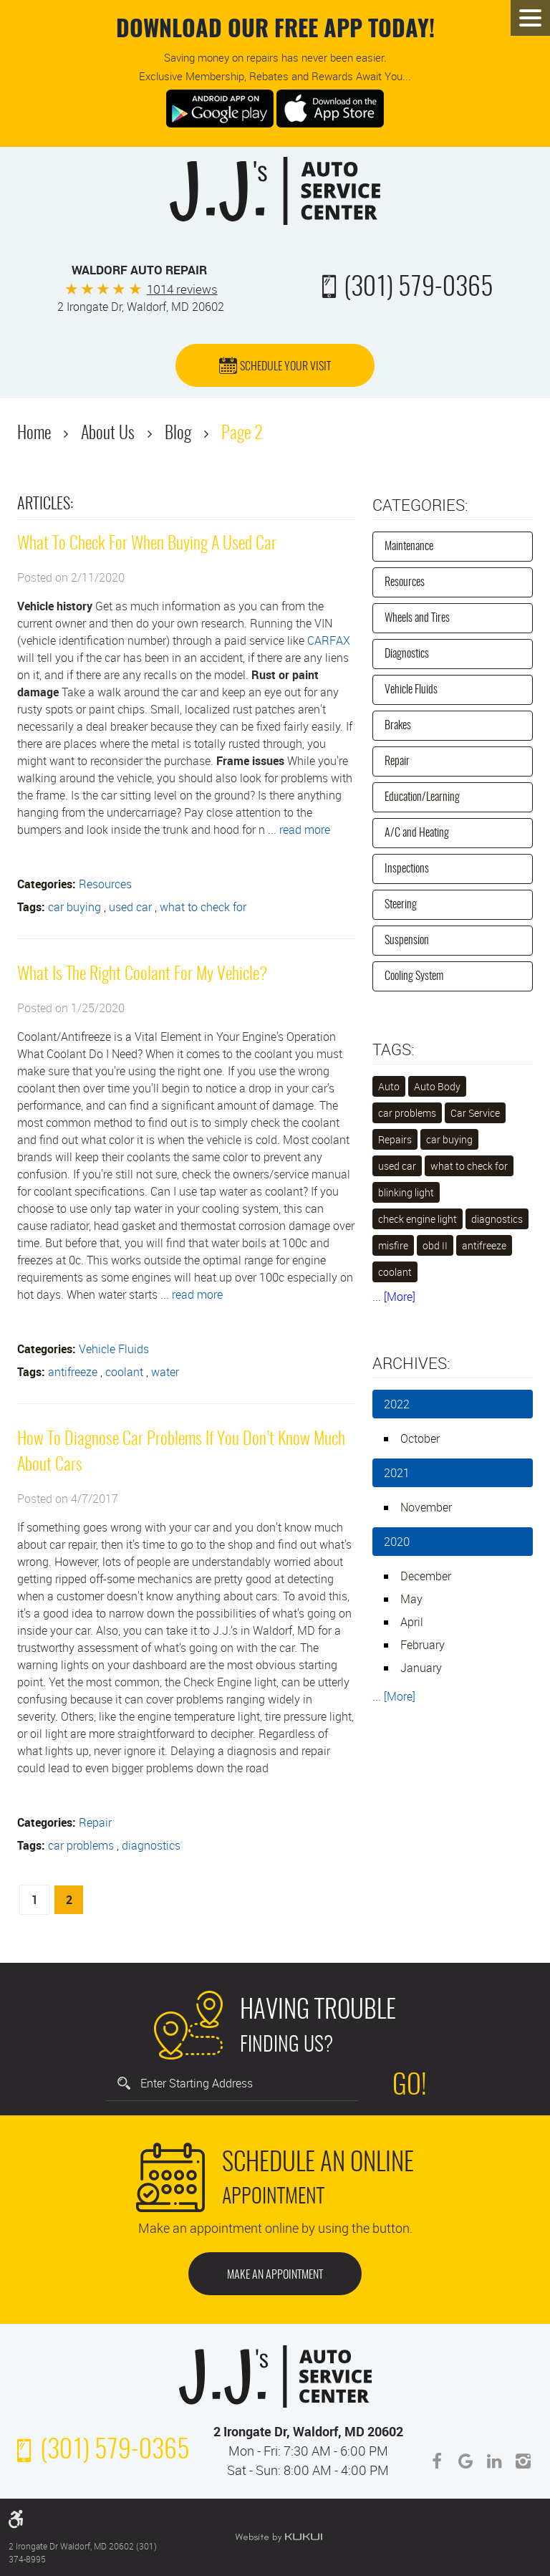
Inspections (407, 869)
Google (465, 2461)
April (411, 1622)
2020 (397, 1541)
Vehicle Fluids (114, 1349)
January (421, 1668)
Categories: (420, 504)
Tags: (393, 1049)
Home (34, 434)
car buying (74, 907)
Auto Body (437, 1086)
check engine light (417, 1219)
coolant (124, 1372)
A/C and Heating (417, 833)
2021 (397, 1473)
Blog (178, 434)
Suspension (407, 940)
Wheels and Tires (417, 618)
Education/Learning (422, 797)
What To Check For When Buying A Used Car (146, 544)
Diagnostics (407, 654)
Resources (105, 884)
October (420, 1438)
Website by (278, 2537)
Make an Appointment (275, 2275)
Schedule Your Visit (285, 367)
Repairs (395, 1139)
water (165, 1372)
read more (304, 829)
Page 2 (242, 434)
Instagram (523, 2461)
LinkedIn (494, 2461)
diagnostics (151, 1845)
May (411, 1599)
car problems (81, 1845)
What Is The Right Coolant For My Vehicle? (142, 975)
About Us (108, 434)
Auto (389, 1086)
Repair (95, 1822)
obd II (435, 1245)
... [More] (393, 1296)
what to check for (203, 907)
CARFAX (328, 640)
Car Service (475, 1113)
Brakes (398, 725)
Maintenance (409, 546)
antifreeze (72, 1372)
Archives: (411, 1362)
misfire (393, 1245)
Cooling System (414, 976)
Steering (401, 904)
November (426, 1507)
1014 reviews (182, 289)
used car (130, 907)
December (425, 1576)
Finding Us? (318, 2024)
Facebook (437, 2461)
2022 (397, 1404)
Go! (409, 2086)
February (422, 1645)
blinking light (406, 1192)
